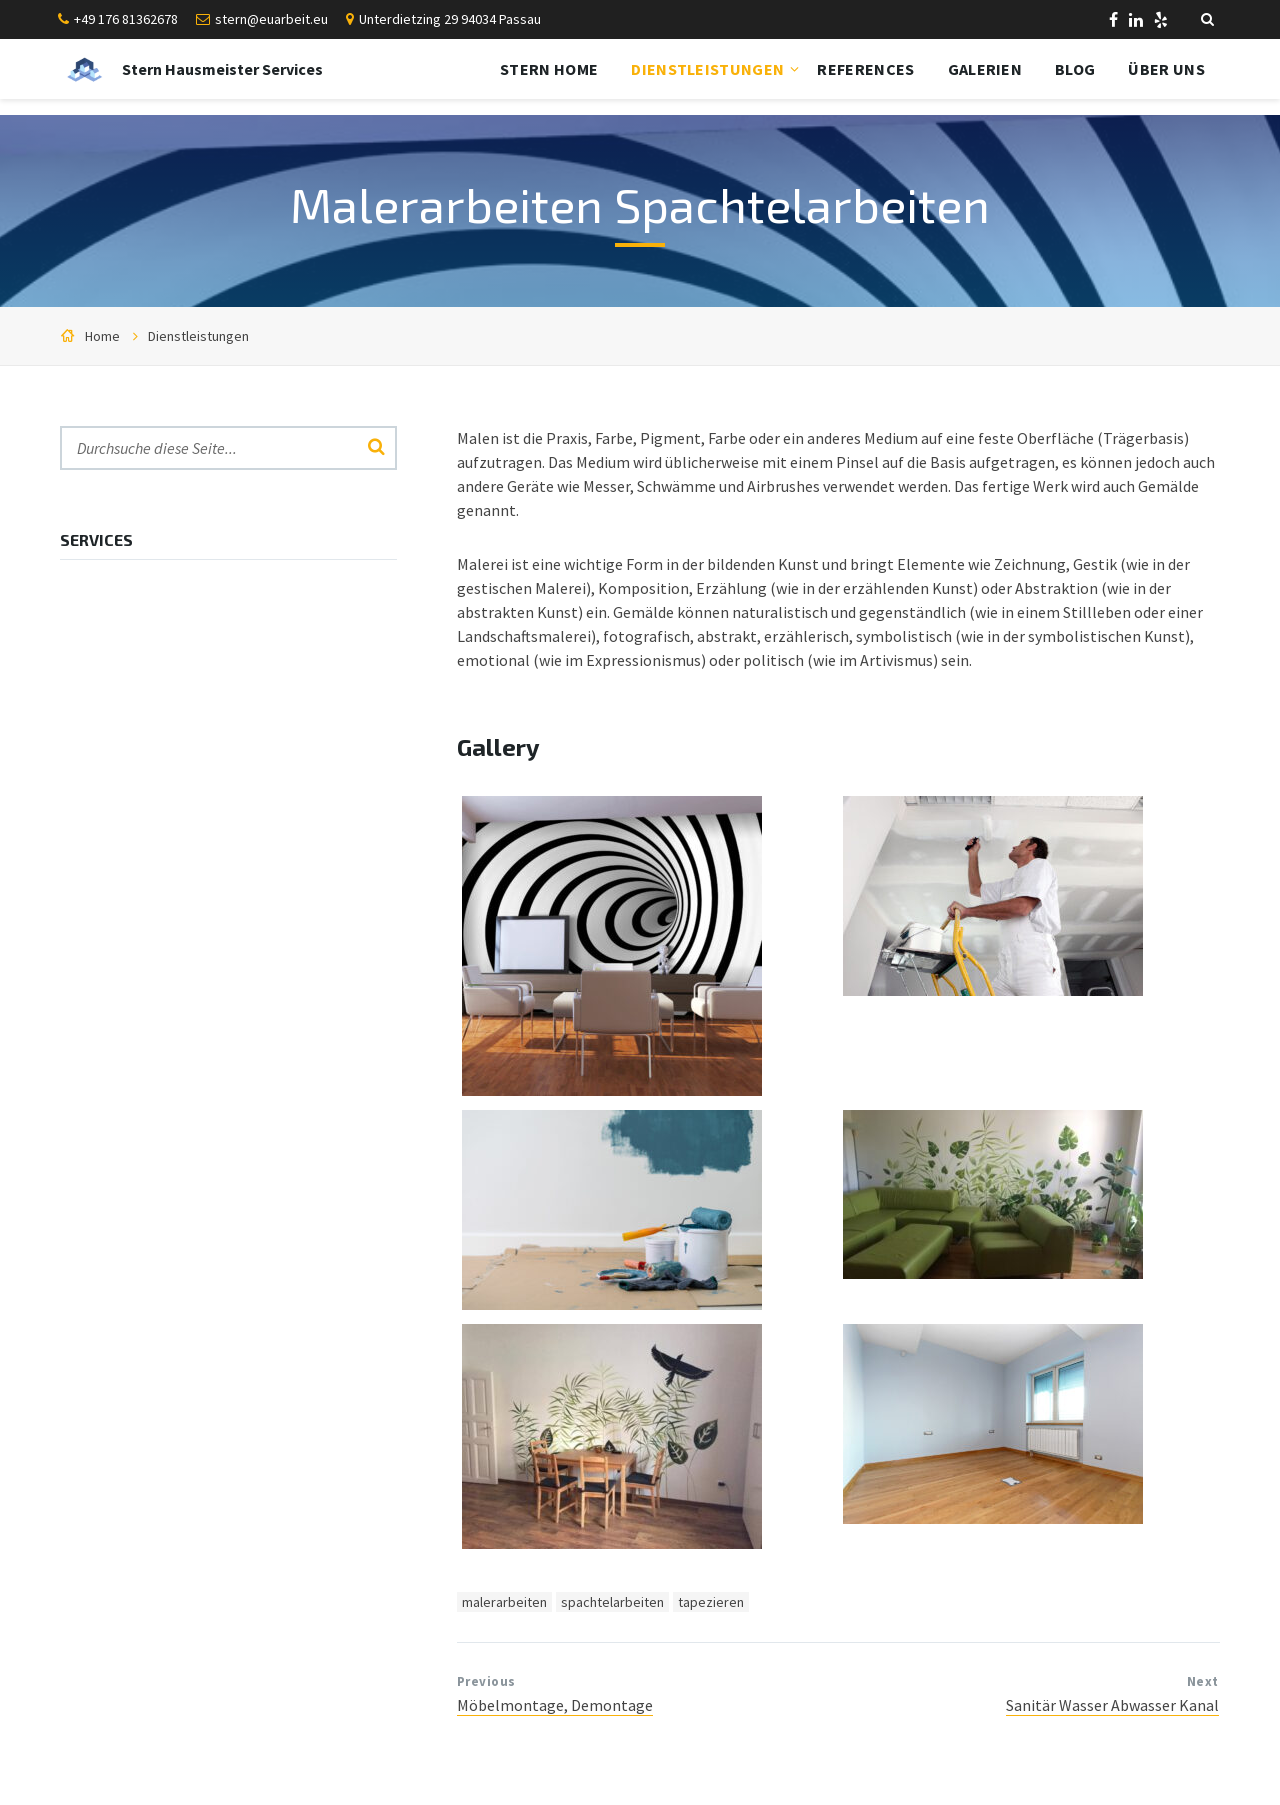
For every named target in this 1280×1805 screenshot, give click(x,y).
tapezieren (711, 1602)
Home (102, 336)
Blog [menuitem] (1075, 69)
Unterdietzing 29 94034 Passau (450, 19)
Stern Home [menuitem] (549, 69)
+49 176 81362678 (126, 19)
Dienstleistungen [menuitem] (707, 69)
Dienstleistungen (198, 336)
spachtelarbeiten (612, 1602)
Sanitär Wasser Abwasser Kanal (1112, 1705)
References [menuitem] (865, 69)
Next (1203, 1681)
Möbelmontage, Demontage (555, 1705)
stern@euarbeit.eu (271, 19)
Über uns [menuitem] (1166, 69)
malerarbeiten (504, 1602)
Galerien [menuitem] (985, 69)
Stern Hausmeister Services (222, 69)
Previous (486, 1681)
